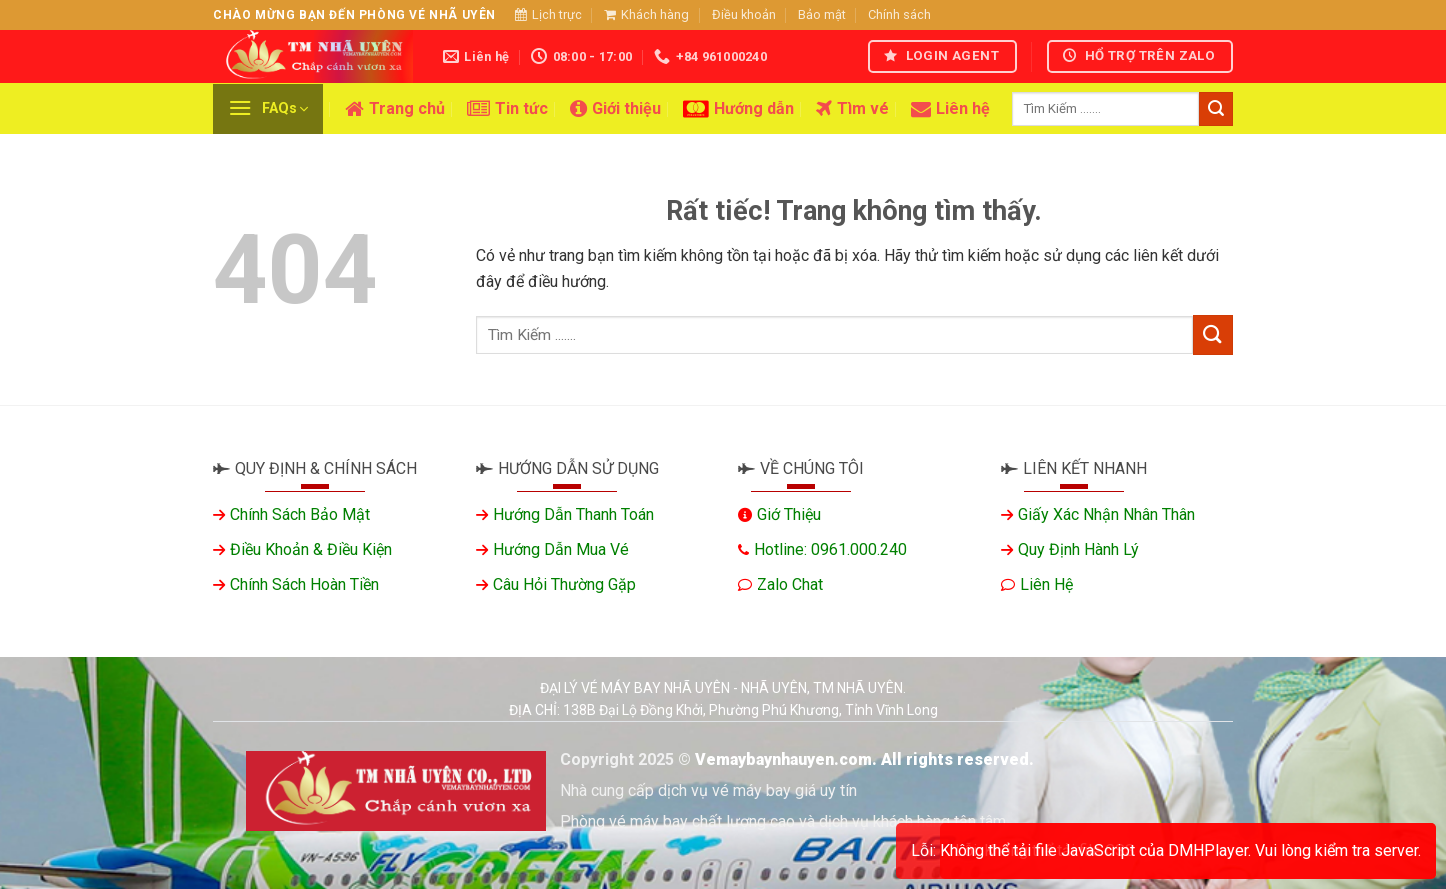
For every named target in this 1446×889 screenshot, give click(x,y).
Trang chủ (395, 109)
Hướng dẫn (738, 109)
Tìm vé (852, 109)
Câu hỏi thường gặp (564, 584)
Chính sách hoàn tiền (304, 584)
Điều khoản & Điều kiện (311, 549)
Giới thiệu (615, 109)
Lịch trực (548, 14)
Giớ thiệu (789, 514)
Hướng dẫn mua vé (561, 549)
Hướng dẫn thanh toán (573, 514)
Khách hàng (646, 14)
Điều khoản (744, 14)
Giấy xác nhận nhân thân (1106, 514)
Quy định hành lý (1078, 549)
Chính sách (899, 14)
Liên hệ (950, 109)
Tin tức (507, 109)
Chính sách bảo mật (300, 514)
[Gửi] (1216, 109)
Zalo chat (790, 584)
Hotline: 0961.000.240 (830, 549)
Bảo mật (822, 14)
